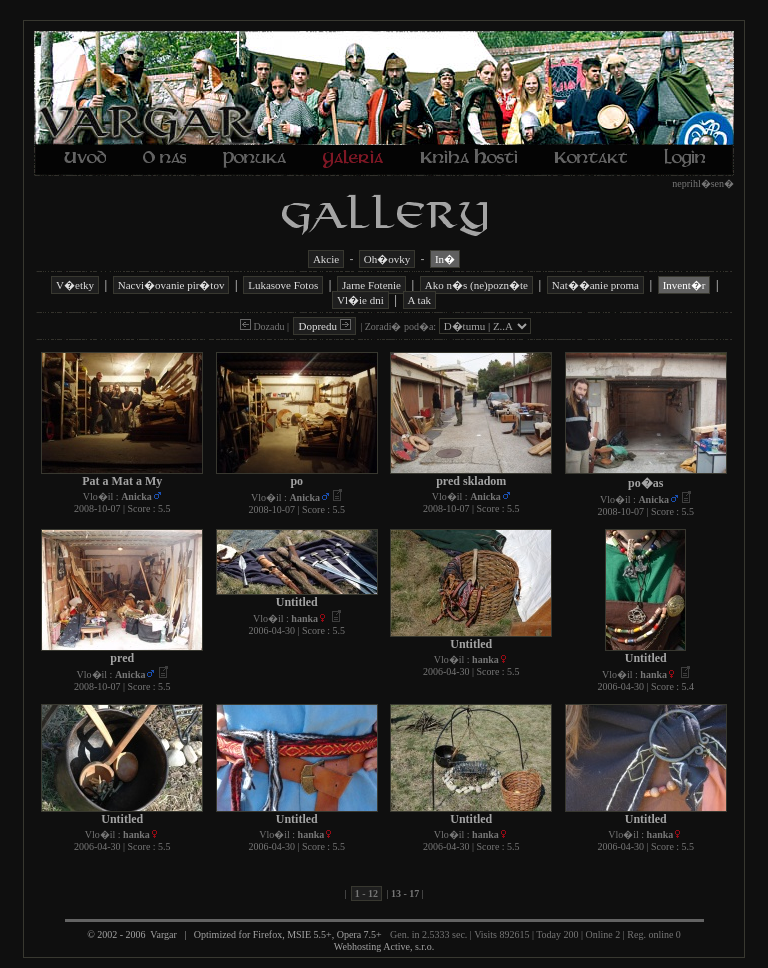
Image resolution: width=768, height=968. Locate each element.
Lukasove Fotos (283, 285)
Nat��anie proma (595, 285)
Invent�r (684, 285)
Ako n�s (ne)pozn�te (476, 285)
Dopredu (324, 325)
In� (445, 259)
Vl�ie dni (360, 300)
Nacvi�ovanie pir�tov (171, 285)
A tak (420, 300)
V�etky (75, 285)
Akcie (326, 259)
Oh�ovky (387, 259)
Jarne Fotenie (371, 285)
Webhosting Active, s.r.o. (384, 946)
